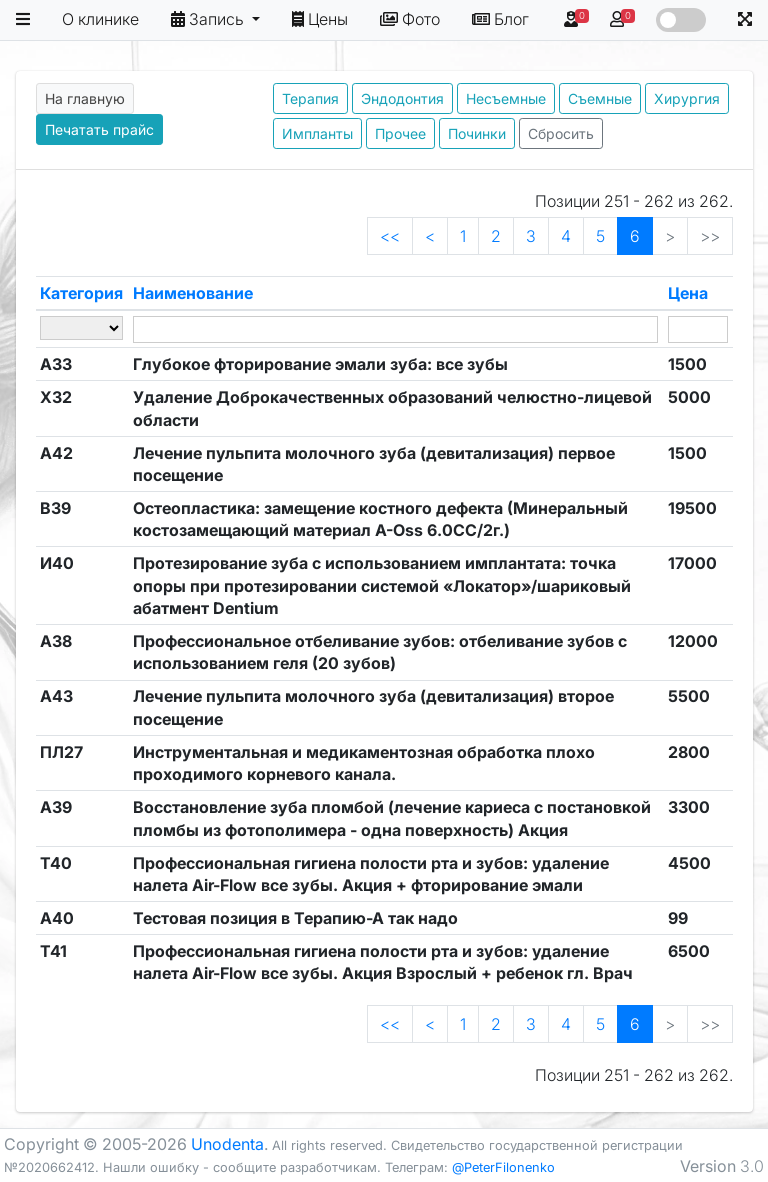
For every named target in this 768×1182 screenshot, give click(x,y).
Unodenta (227, 1144)
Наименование (193, 293)
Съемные (600, 98)
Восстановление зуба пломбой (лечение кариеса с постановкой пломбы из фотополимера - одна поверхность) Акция (392, 818)
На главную (85, 98)
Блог (500, 19)
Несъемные (506, 98)
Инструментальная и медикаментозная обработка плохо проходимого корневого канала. (364, 763)
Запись (209, 19)
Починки (477, 133)
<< (390, 236)
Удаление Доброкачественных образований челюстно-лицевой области (392, 408)
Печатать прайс (99, 129)
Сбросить (561, 133)
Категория (81, 293)
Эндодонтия (402, 98)
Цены (320, 19)
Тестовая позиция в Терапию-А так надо (295, 918)
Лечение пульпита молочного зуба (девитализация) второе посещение (373, 707)
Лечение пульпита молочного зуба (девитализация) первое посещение (374, 464)
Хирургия (687, 98)
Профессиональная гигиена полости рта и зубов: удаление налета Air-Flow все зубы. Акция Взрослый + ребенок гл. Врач (383, 962)
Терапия (310, 98)
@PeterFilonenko (503, 1167)
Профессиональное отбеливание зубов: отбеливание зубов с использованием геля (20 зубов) (380, 652)
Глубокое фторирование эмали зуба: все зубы (320, 364)
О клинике (100, 19)
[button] (23, 20)
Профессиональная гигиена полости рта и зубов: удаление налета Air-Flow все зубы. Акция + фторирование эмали (371, 874)
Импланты (317, 133)
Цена (688, 293)
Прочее (400, 133)
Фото (410, 19)
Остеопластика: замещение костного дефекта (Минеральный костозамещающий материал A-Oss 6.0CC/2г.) (380, 519)
